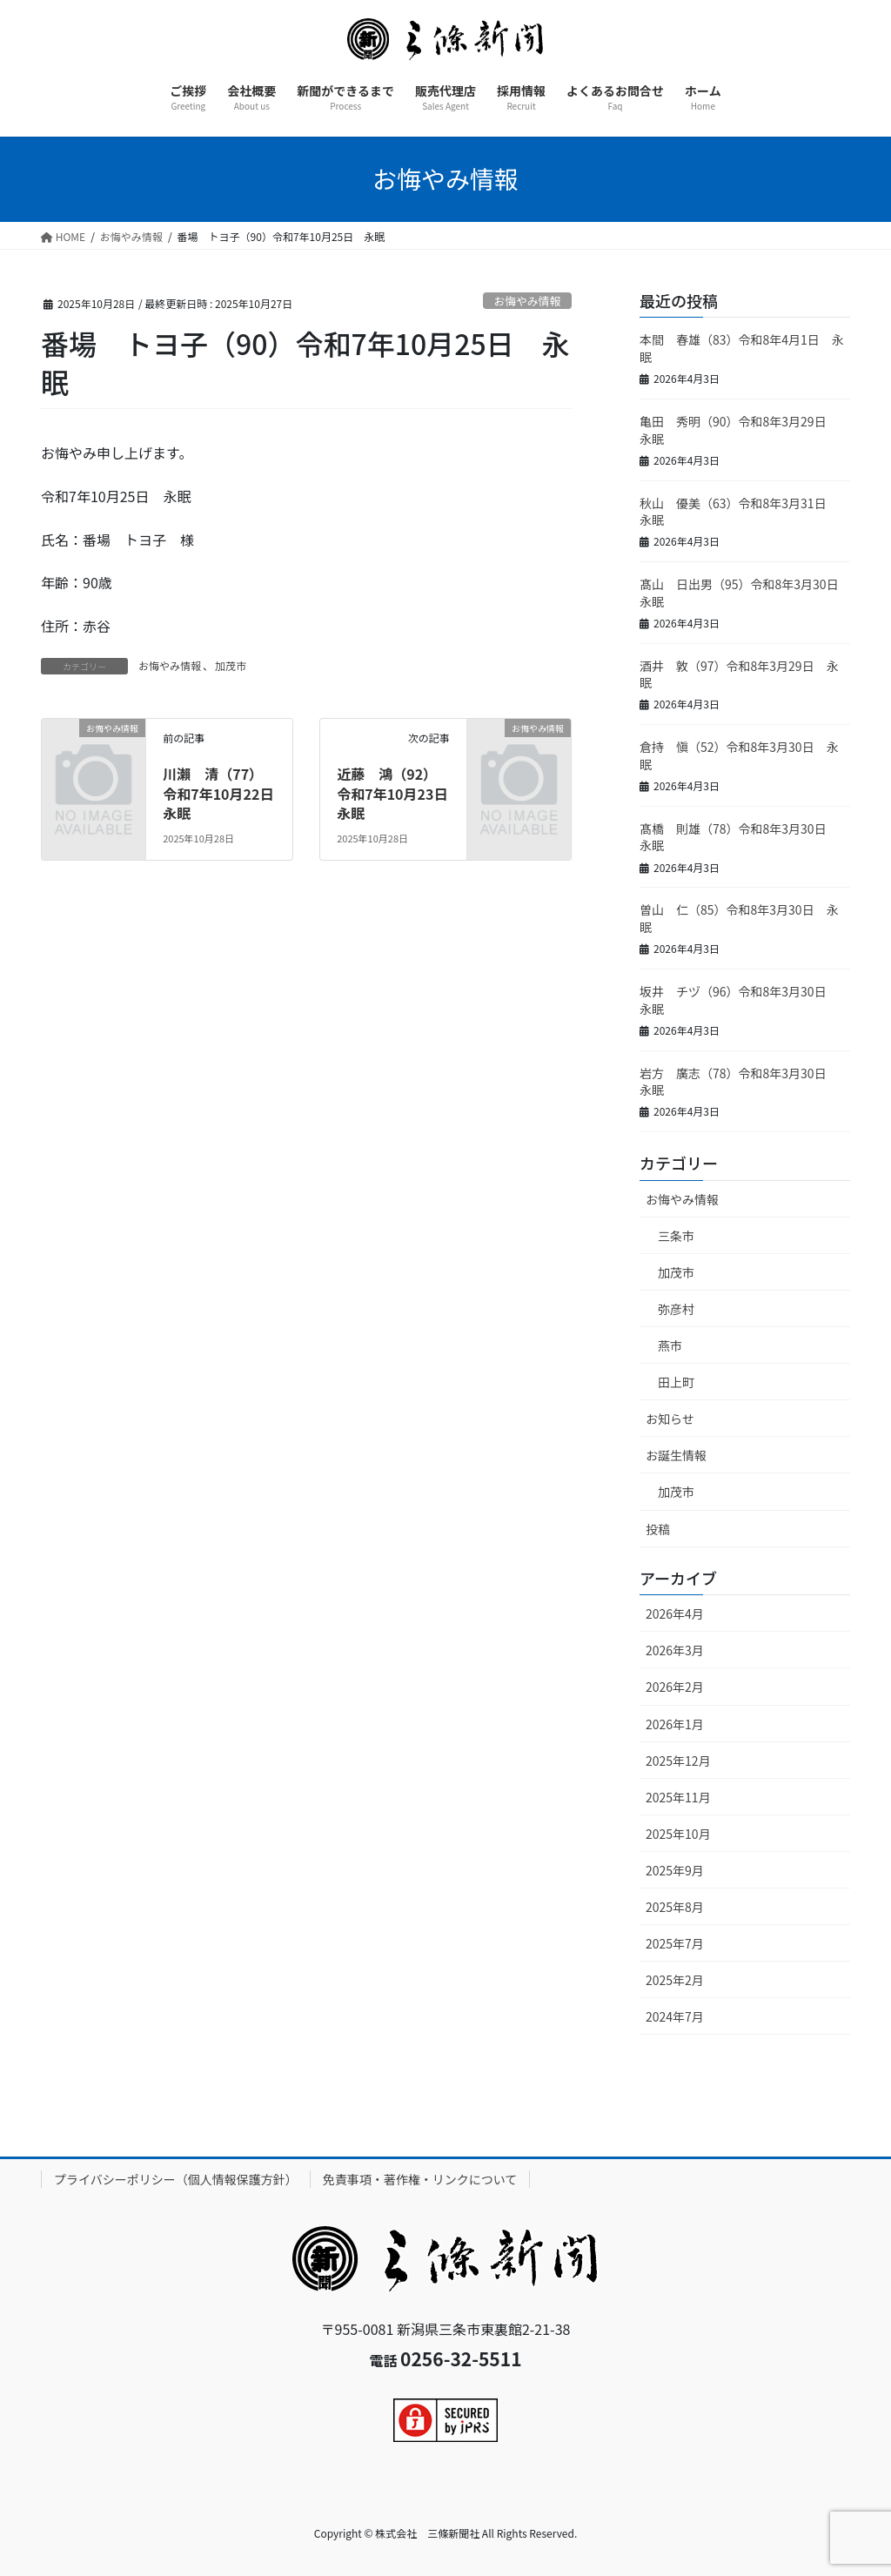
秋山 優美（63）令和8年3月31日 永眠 (739, 511)
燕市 (670, 1345)
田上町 (676, 1382)
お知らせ (670, 1418)
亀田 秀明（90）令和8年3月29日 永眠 (739, 430)
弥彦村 (676, 1309)
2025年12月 (678, 1760)
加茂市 (230, 665)
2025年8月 (675, 1906)
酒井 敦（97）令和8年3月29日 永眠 (739, 674)
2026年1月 (675, 1724)
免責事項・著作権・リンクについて (420, 2179)
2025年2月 (675, 1980)
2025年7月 (675, 1943)
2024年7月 (675, 2016)
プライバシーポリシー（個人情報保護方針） (176, 2179)
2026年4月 (675, 1613)
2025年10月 (678, 1833)
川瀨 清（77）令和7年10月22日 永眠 (225, 793)
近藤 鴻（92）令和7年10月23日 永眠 (399, 793)
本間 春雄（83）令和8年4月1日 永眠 (742, 348)
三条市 (676, 1235)
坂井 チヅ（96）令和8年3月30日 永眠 (739, 1000)
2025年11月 (678, 1797)
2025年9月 (675, 1870)
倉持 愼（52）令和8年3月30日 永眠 (739, 755)
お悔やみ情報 (526, 300)
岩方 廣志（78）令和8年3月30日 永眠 (739, 1081)
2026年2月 (675, 1686)
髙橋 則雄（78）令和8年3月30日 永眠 (739, 837)
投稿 (658, 1529)
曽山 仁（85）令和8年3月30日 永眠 (739, 918)
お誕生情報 (676, 1455)
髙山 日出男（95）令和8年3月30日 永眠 (745, 592)
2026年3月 (675, 1650)
